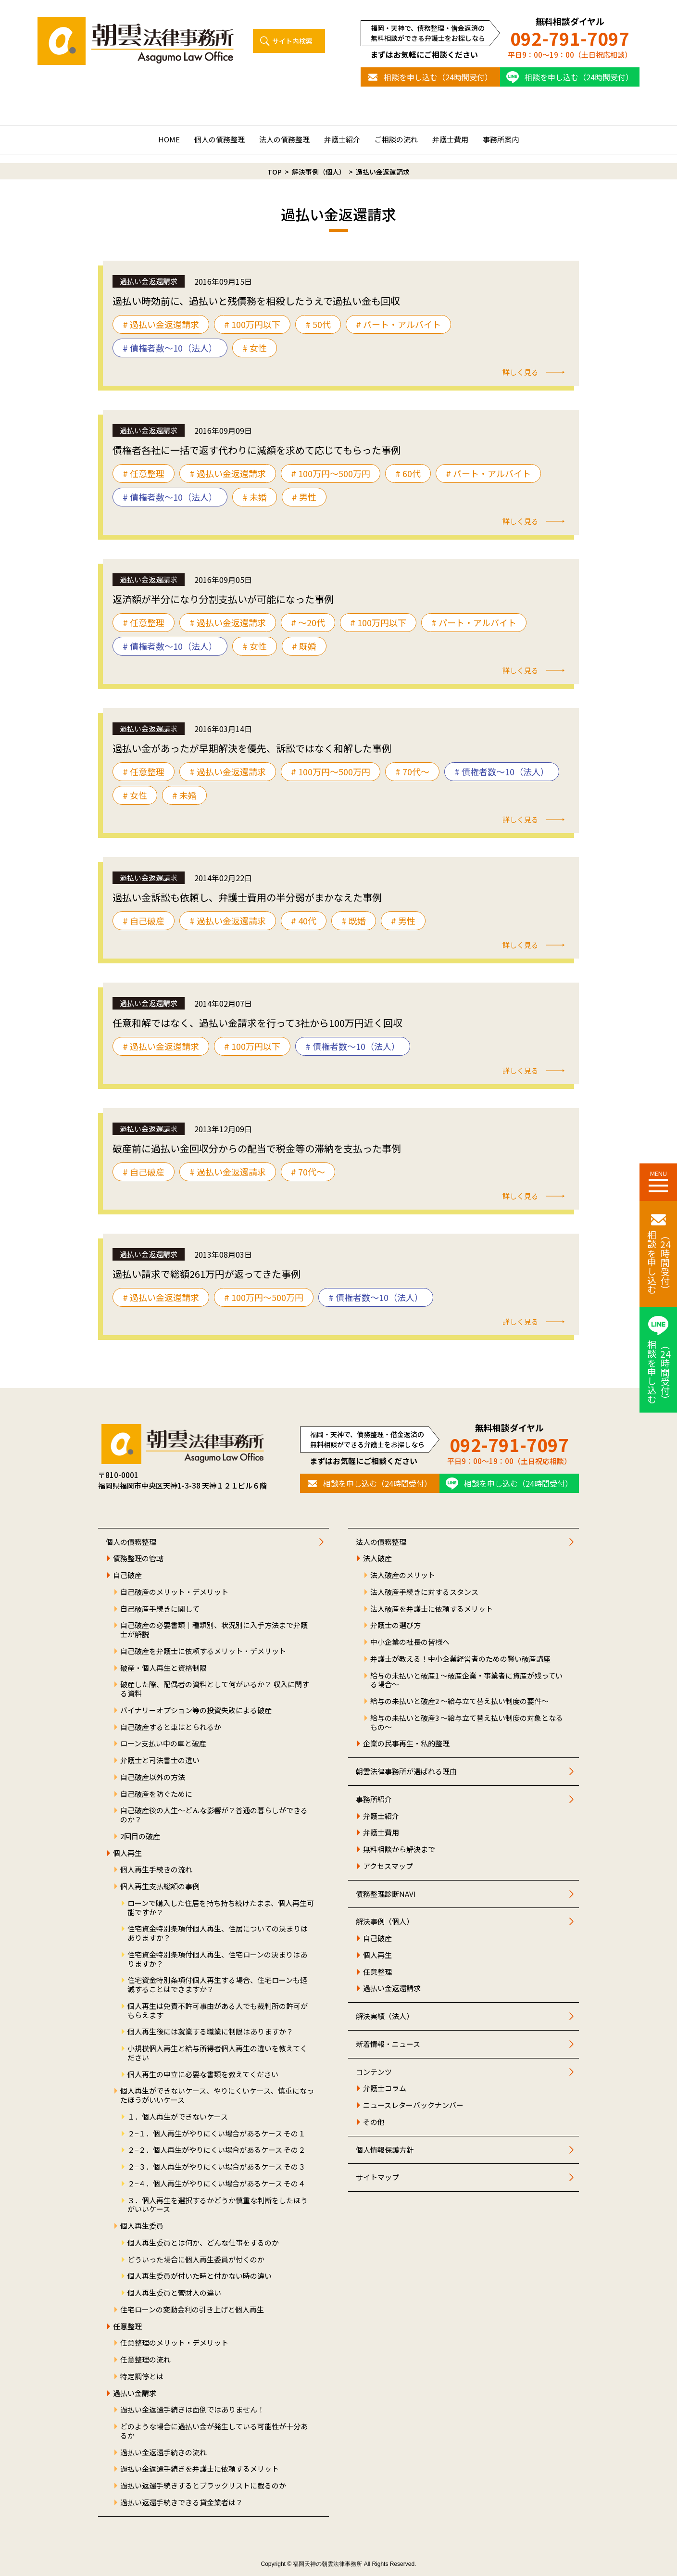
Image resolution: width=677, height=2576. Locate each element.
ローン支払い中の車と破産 (163, 1743)
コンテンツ (374, 2072)
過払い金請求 (134, 2393)
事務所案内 (501, 139)
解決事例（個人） (385, 1921)
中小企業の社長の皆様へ (410, 1642)
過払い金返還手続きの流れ (163, 2452)
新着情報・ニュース (388, 2044)
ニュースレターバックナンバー (413, 2105)
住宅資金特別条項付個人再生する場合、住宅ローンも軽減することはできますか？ (217, 1985)
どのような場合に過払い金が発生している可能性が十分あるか (214, 2431)
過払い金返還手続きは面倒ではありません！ (192, 2409)
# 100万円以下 (252, 324)
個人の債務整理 (219, 139)
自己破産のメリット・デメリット (174, 1592)
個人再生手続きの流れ (156, 1869)
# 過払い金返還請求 (161, 324)
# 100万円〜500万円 (330, 473)
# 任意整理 (143, 473)
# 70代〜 (412, 771)
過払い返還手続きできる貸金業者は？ (181, 2502)
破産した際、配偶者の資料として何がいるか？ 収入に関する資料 (214, 1689)
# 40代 (303, 920)
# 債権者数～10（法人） (170, 347)
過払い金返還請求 (392, 1988)
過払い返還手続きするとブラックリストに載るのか (203, 2485)
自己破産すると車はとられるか (170, 1727)
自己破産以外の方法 (152, 1777)
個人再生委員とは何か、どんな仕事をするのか (203, 2243)
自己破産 (127, 1575)
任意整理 (127, 2326)
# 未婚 (254, 497)
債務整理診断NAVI (386, 1894)
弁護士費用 (450, 139)
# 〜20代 (308, 622)
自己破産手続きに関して (160, 1609)
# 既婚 (304, 646)
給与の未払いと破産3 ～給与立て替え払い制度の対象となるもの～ (466, 1723)
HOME (169, 139)
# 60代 (408, 473)
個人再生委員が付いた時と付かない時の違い (199, 2276)
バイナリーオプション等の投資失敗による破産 (196, 1710)
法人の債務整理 (284, 139)
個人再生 (127, 1853)
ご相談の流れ (396, 139)
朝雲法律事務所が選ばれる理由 (406, 1771)
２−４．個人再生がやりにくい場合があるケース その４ (216, 2183)
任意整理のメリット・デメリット (174, 2343)
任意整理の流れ (145, 2359)
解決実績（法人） (385, 2016)
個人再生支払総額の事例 (160, 1886)
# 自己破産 (143, 920)
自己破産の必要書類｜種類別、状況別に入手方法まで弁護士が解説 (214, 1630)
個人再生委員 (141, 2226)
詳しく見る (520, 372)
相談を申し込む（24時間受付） (438, 77)
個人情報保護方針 (385, 2150)
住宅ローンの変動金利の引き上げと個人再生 (192, 2309)
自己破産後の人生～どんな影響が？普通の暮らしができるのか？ (214, 1815)
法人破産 (377, 1558)
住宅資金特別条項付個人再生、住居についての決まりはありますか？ (217, 1933)
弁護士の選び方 (395, 1625)
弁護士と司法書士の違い (160, 1760)
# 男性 (304, 497)
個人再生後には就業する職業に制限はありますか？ (210, 2031)
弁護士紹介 (342, 139)
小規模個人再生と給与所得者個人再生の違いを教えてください (217, 2053)
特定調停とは (141, 2376)
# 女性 (254, 347)
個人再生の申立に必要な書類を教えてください (202, 2074)
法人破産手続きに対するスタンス (424, 1592)
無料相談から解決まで (399, 1849)
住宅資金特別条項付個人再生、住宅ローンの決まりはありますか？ (217, 1959)
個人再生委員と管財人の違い (174, 2293)
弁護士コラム (384, 2088)
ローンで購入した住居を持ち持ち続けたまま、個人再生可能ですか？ (220, 1908)
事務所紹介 (374, 1799)
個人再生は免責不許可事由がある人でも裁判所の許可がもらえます (217, 2011)
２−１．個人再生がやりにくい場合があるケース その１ (216, 2133)
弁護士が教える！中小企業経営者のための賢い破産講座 (460, 1659)
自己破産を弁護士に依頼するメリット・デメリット (203, 1651)
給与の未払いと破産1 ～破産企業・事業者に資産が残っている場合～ (466, 1680)
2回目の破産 (140, 1836)
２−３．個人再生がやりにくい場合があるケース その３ (216, 2167)
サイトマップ (377, 2177)
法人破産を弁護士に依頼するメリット (431, 1609)
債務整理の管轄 (138, 1558)
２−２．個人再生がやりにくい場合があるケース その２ (216, 2150)
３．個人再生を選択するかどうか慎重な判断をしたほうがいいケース (217, 2205)
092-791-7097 (569, 38)
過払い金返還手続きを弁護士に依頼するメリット (199, 2469)
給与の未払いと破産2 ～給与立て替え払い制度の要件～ (459, 1701)
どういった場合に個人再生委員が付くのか (195, 2259)
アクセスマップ (388, 1866)
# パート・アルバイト (398, 324)
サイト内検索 (292, 41)
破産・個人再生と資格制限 (163, 1668)
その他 (374, 2122)
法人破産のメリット (402, 1575)
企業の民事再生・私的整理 (406, 1743)
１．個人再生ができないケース (177, 2116)
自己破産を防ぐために (156, 1794)
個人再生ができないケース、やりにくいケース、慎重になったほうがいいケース (217, 2095)
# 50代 (318, 324)
